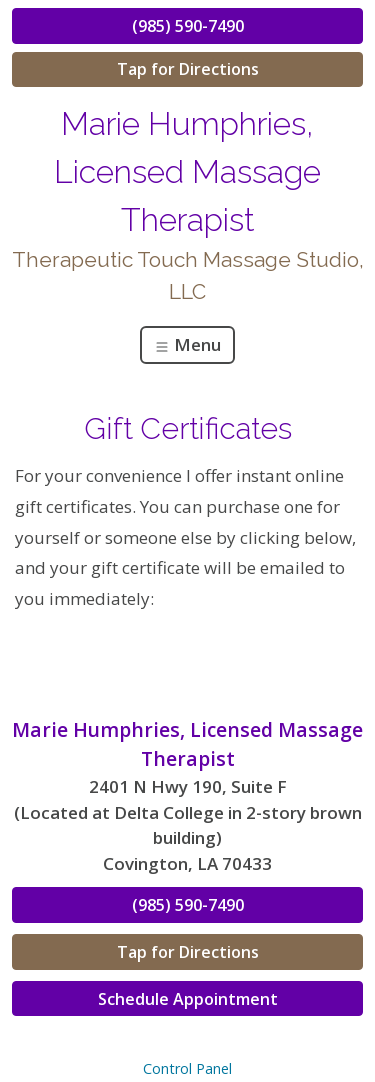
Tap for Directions (188, 69)
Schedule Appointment (188, 999)
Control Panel (187, 1068)
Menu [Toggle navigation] (187, 344)
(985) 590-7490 (188, 26)
